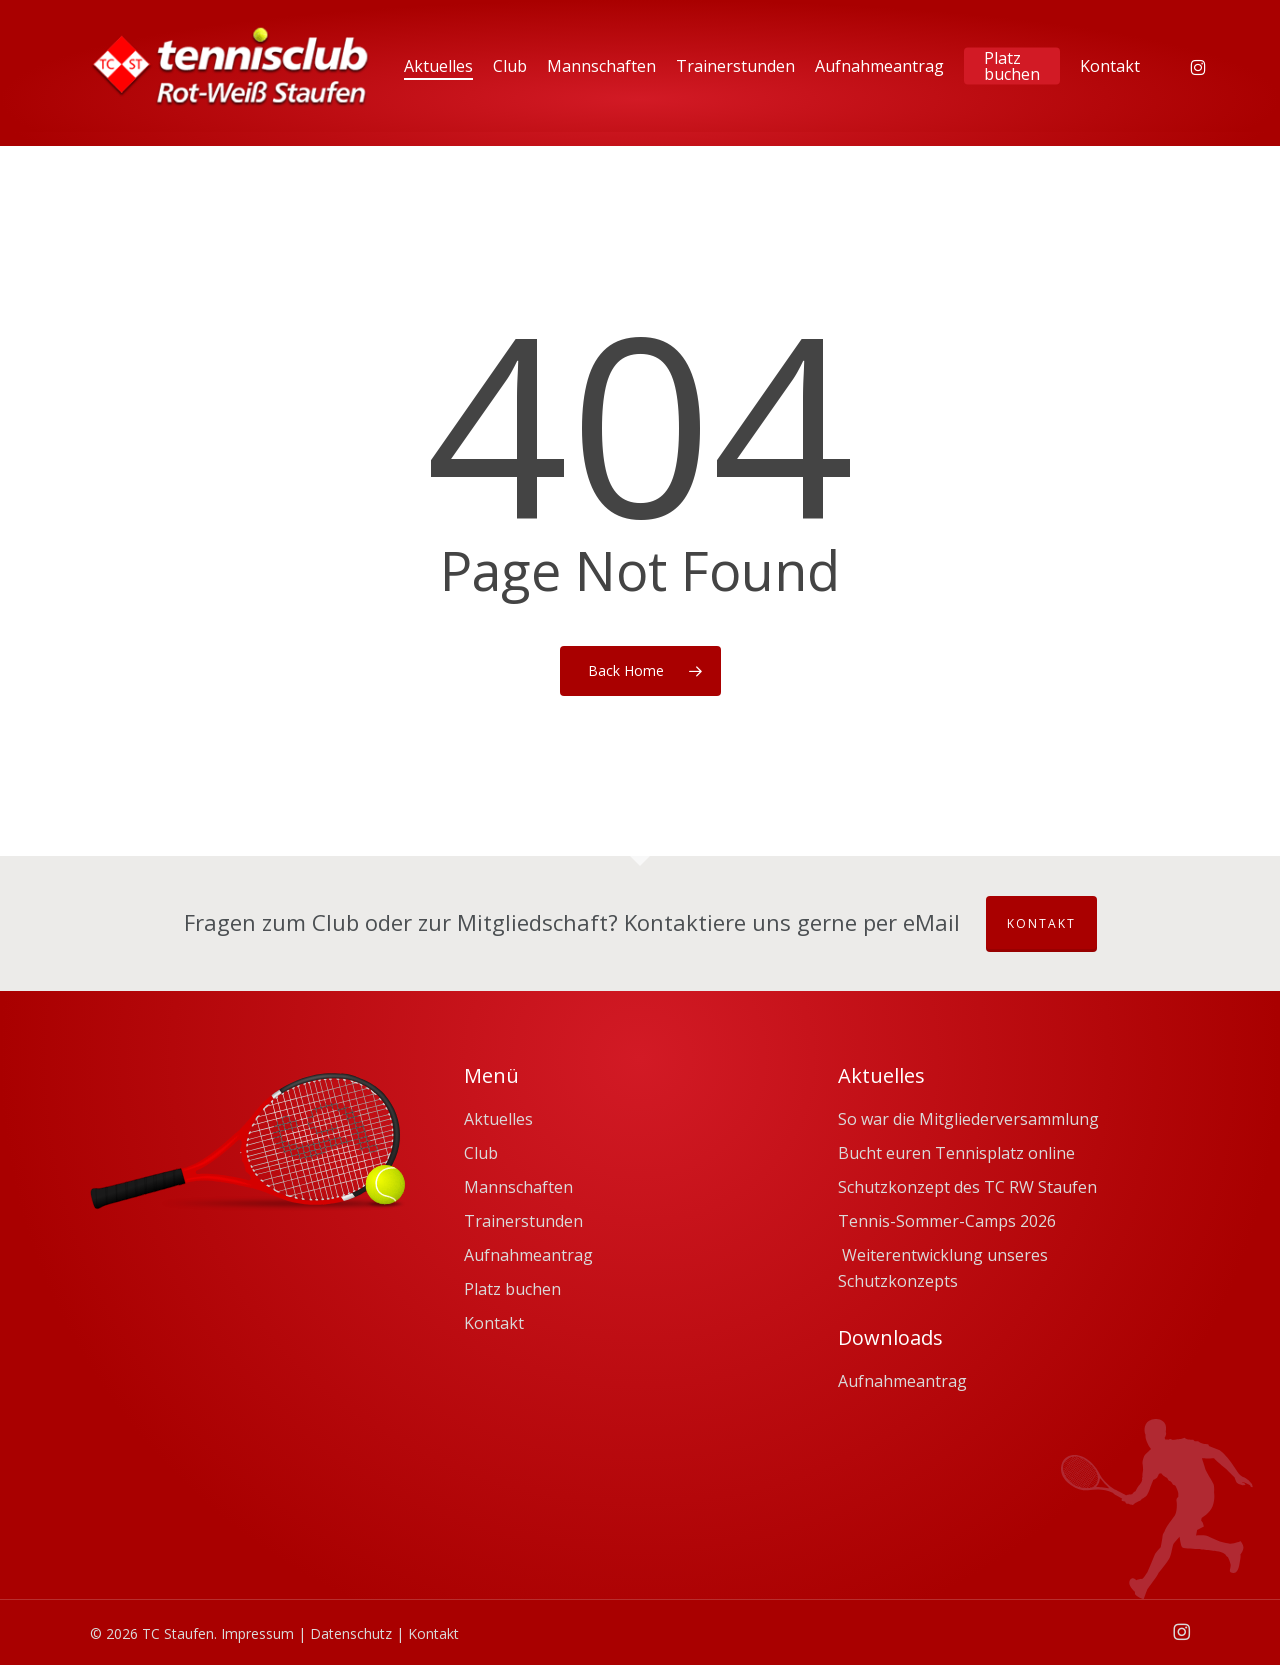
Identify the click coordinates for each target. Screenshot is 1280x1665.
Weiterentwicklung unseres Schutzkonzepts (943, 1268)
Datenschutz (351, 1633)
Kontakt (1041, 923)
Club (481, 1153)
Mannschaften (518, 1187)
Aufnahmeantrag (528, 1255)
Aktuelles (498, 1119)
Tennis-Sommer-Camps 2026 (947, 1221)
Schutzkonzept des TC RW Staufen (967, 1187)
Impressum (257, 1633)
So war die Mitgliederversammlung (968, 1119)
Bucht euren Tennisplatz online (956, 1153)
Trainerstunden (523, 1221)
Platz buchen (512, 1289)
